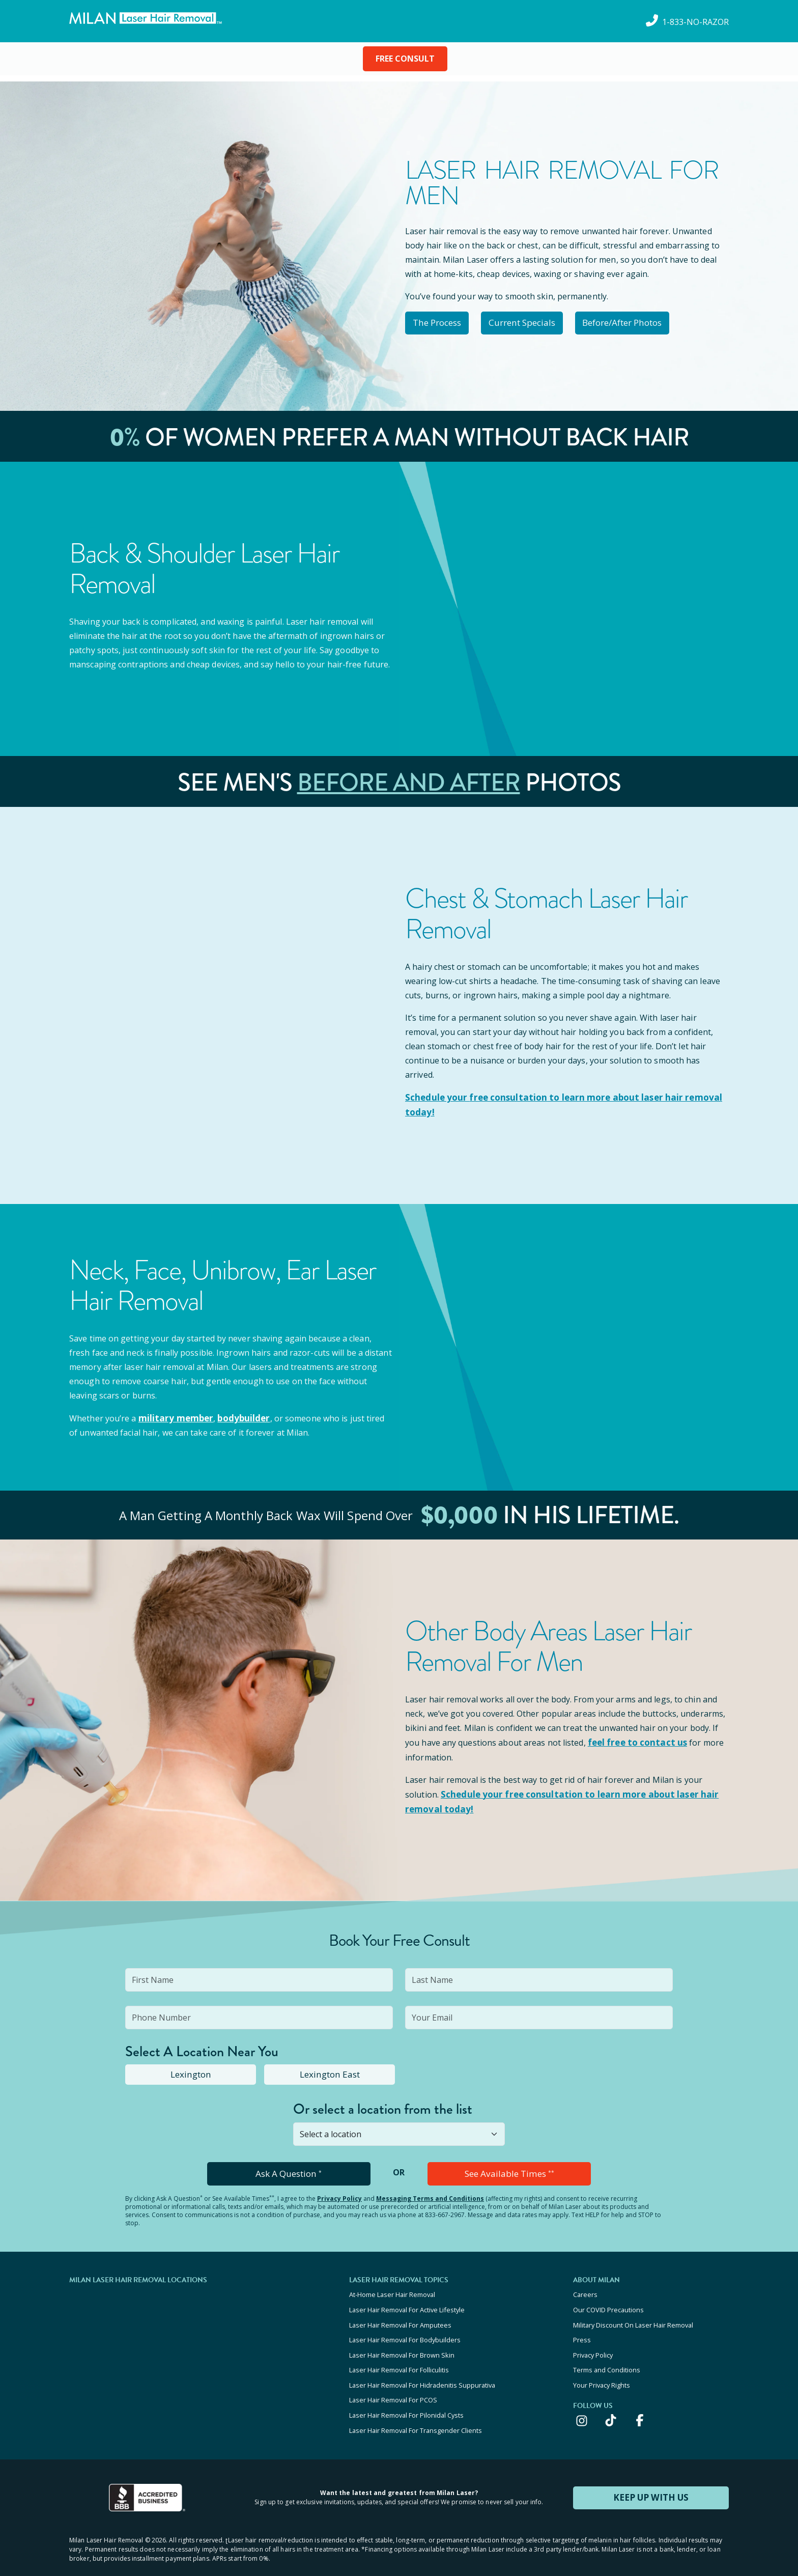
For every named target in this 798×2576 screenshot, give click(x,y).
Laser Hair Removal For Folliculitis (399, 2356)
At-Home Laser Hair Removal (392, 2287)
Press (582, 2328)
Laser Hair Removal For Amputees (400, 2314)
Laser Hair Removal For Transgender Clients (415, 2411)
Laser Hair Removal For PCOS (393, 2383)
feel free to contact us (634, 1738)
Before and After (408, 780)
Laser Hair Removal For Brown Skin (401, 2342)
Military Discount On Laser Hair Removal (633, 2314)
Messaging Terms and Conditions (430, 2191)
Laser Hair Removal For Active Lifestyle (407, 2301)
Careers (585, 2287)
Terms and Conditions (606, 2356)
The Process (441, 321)
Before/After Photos (642, 321)
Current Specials (534, 321)
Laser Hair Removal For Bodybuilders (405, 2328)
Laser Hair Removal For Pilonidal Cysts (406, 2397)
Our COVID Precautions (608, 2301)
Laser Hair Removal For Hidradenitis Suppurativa (422, 2369)
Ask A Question (289, 2167)
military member (174, 1414)
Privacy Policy (339, 2191)
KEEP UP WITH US (651, 2477)
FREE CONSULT (405, 58)
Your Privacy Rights (601, 2369)
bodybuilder (238, 1414)
